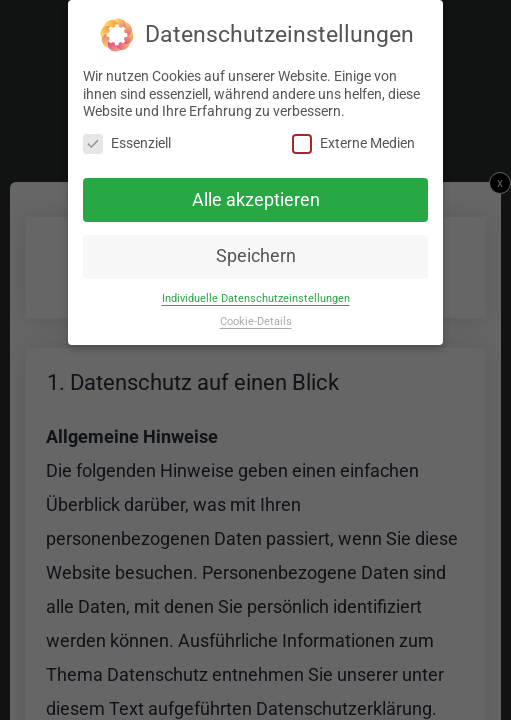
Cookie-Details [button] (256, 321)
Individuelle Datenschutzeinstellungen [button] (256, 298)
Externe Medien (353, 142)
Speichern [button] (256, 256)
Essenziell (127, 142)
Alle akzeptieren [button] (256, 199)
